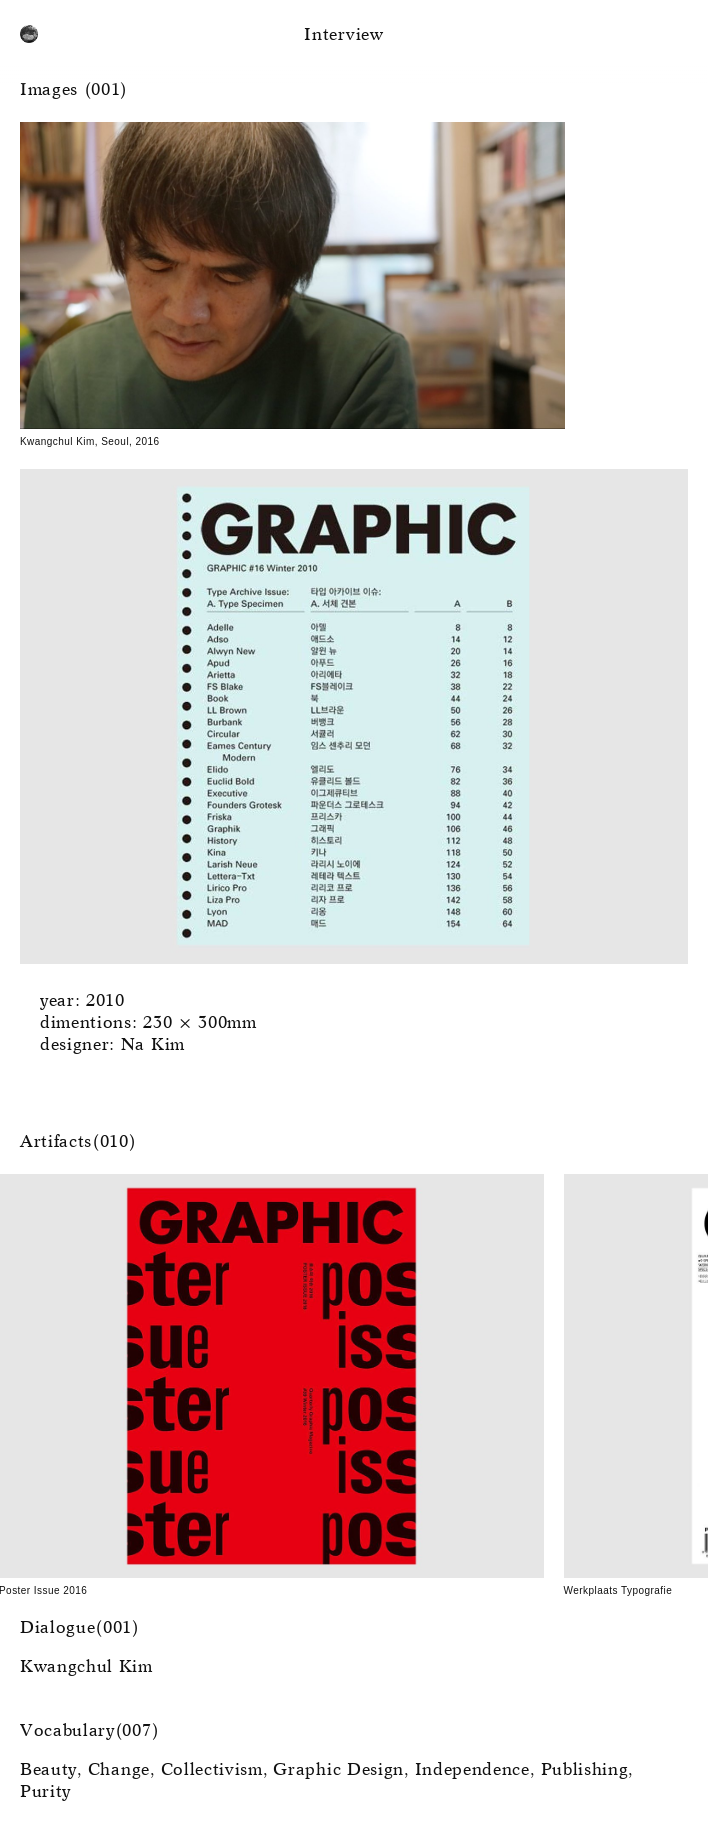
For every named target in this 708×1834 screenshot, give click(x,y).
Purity (45, 1792)
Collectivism (212, 1770)
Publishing (585, 1770)
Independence (472, 1770)
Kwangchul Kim (86, 1667)
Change (119, 1770)
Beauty (48, 1770)
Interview (343, 35)
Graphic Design (338, 1770)
